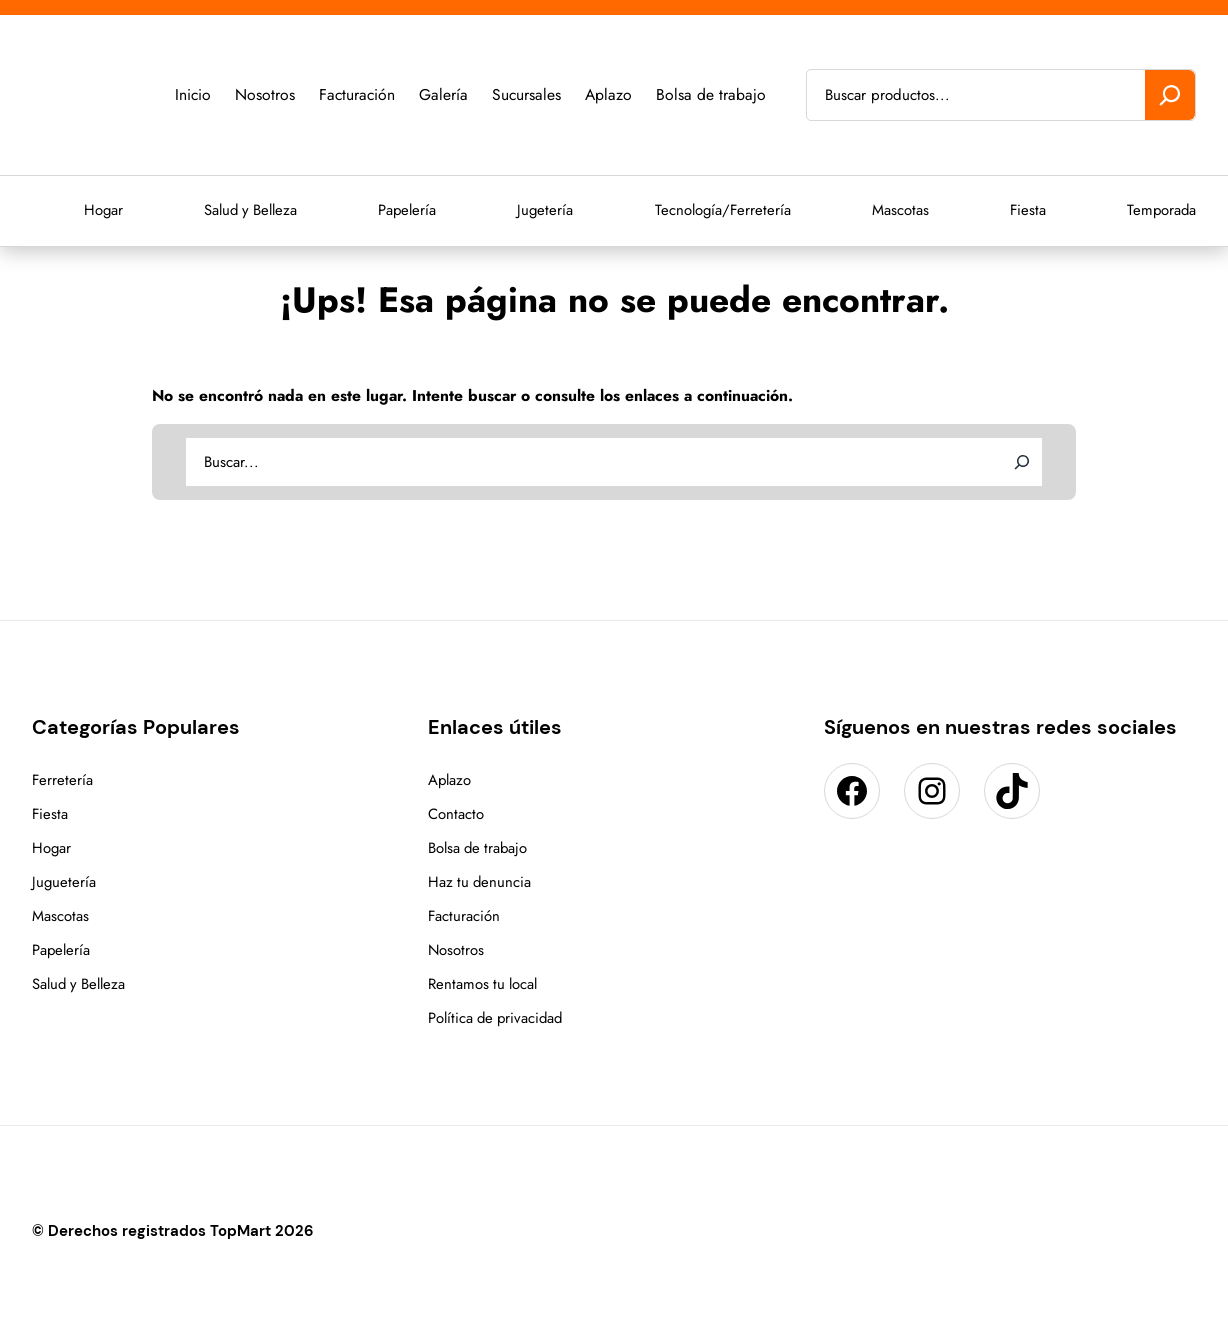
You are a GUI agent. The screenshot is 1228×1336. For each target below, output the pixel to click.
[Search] (1022, 462)
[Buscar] (1170, 95)
